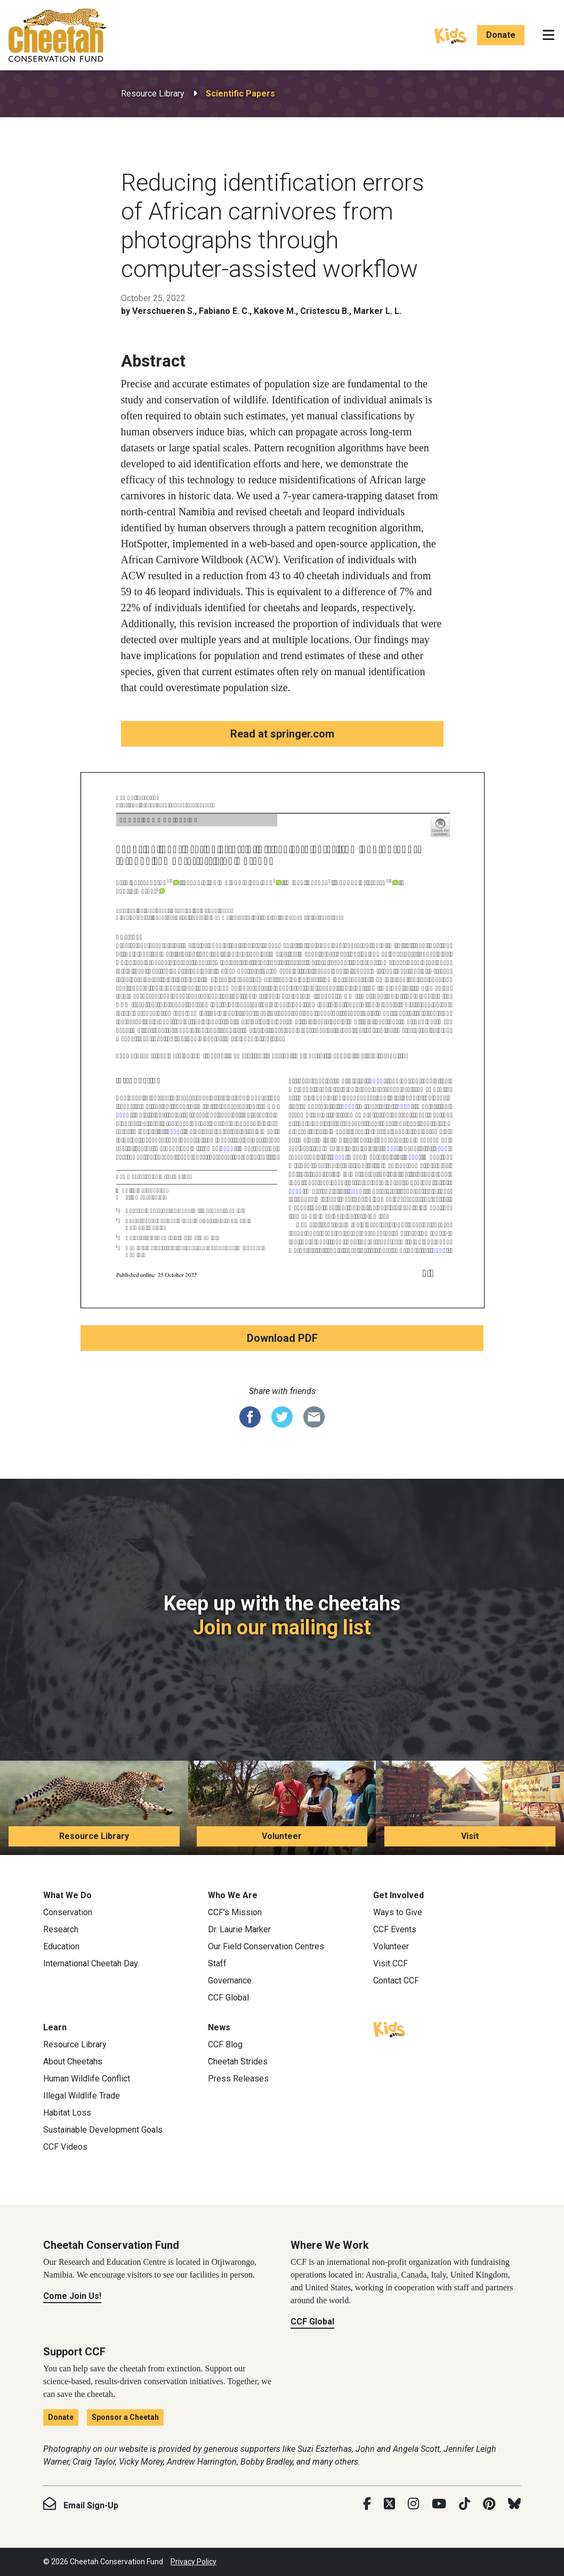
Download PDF (282, 1338)
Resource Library (152, 93)
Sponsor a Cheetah (125, 2417)
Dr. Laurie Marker (239, 1929)
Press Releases (238, 2078)
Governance (230, 1980)
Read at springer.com (282, 733)
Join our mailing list (282, 1627)
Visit (470, 1836)
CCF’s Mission (235, 1912)
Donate (500, 35)
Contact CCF (396, 1980)
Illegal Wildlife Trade (81, 2096)
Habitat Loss (67, 2113)
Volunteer (282, 1836)
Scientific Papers (240, 93)
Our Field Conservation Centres (266, 1946)
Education (61, 1946)
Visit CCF (390, 1963)
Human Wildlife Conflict (86, 2078)
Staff (217, 1963)
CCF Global (228, 1997)
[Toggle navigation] (548, 35)
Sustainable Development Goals (103, 2130)
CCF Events (394, 1929)
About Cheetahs (72, 2061)
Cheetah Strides (238, 2061)
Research (60, 1929)
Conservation (67, 1912)
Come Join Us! (72, 2296)
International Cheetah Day (90, 1963)
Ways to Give (397, 1912)
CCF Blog (225, 2044)
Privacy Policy (193, 2561)
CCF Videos (65, 2147)
